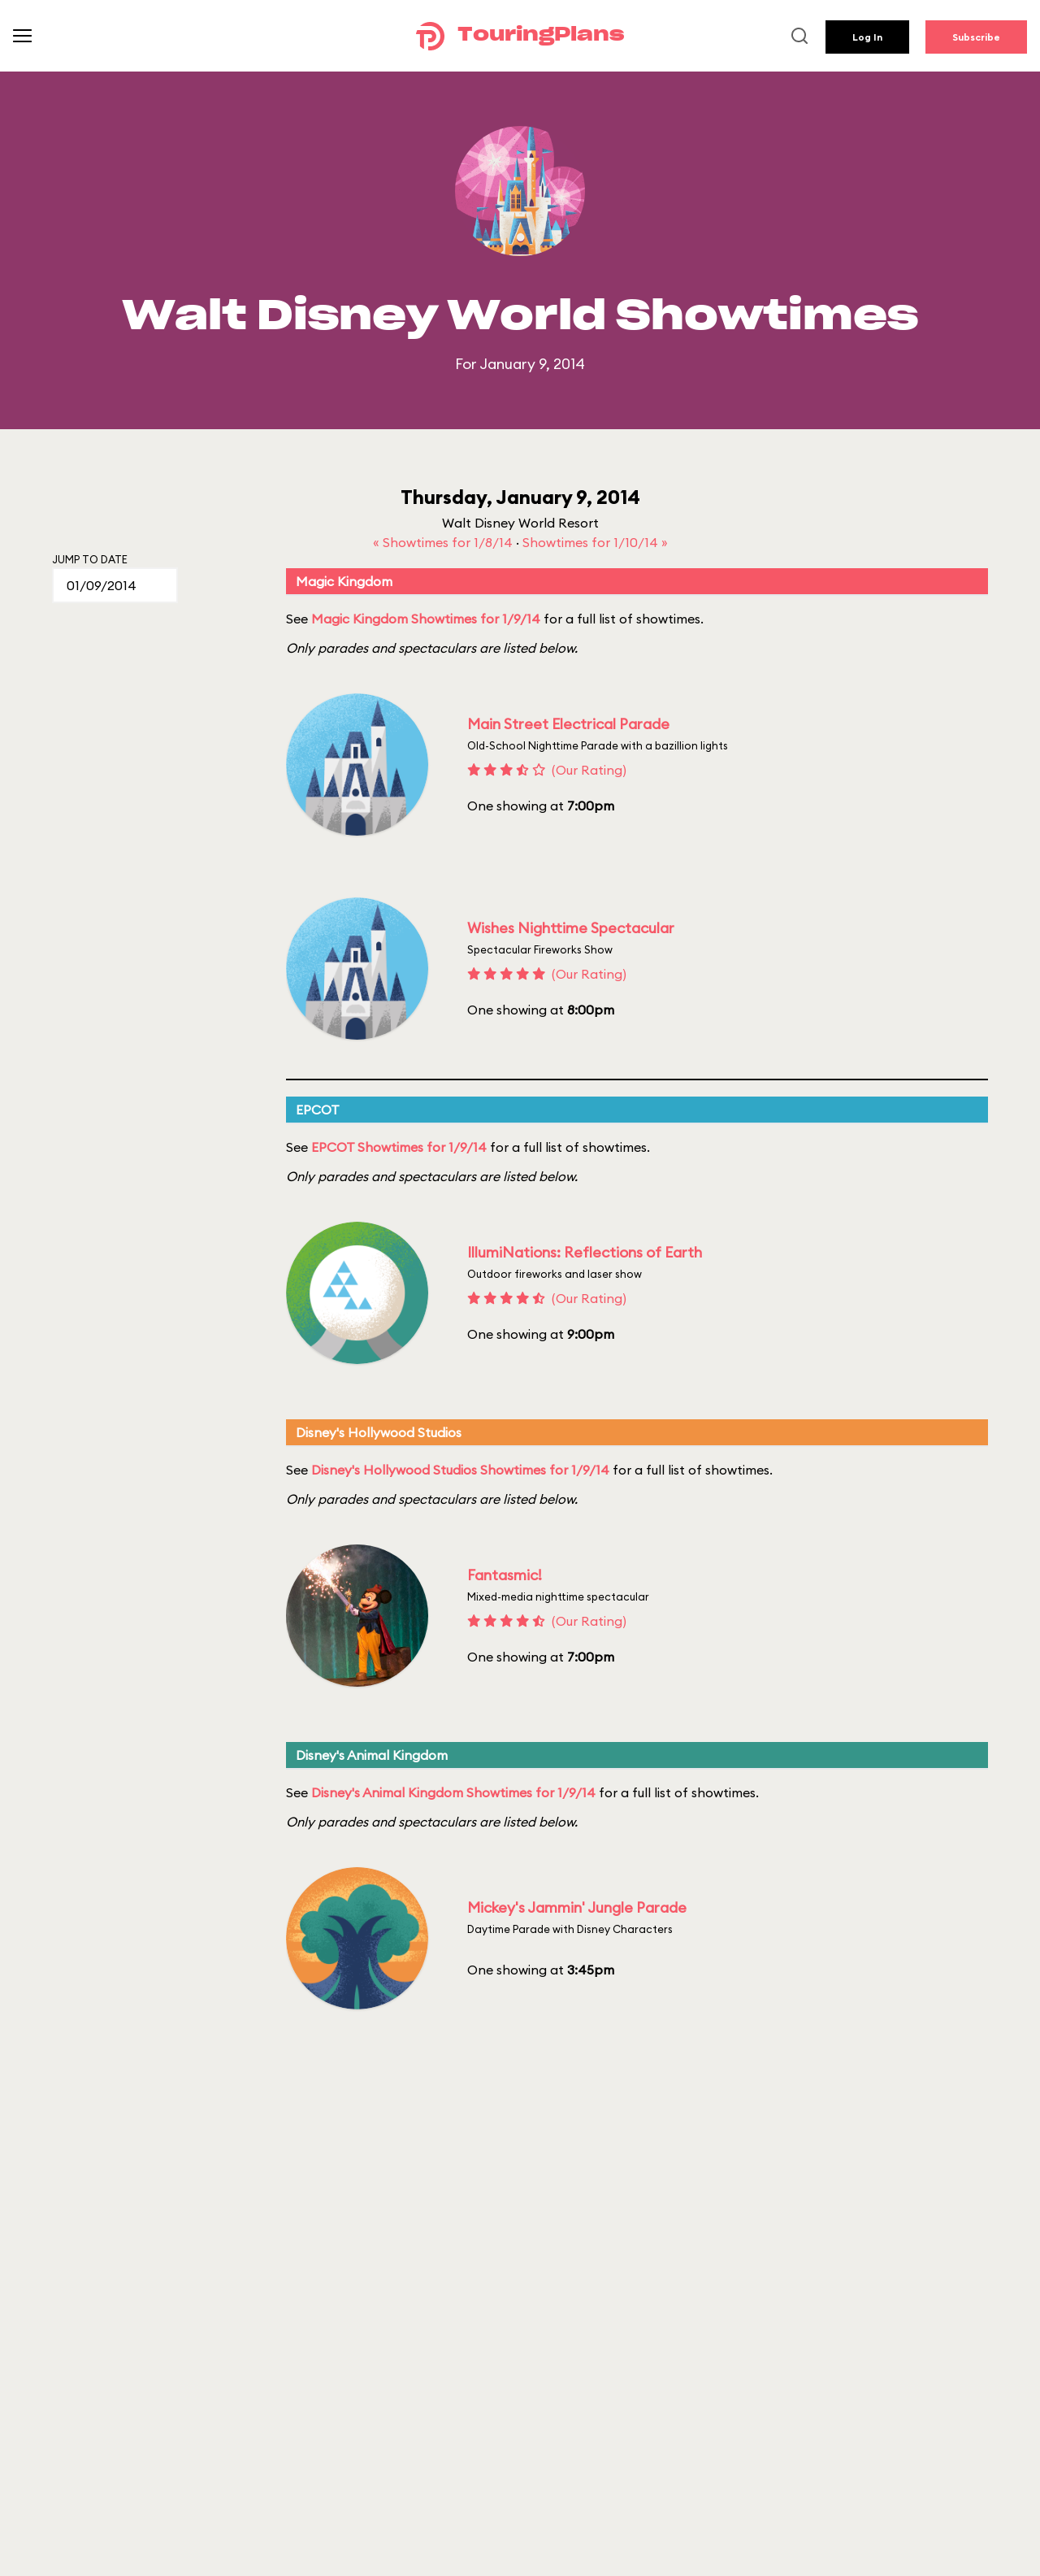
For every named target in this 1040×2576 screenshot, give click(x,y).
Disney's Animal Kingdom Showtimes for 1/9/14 (453, 1792)
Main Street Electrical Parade (568, 724)
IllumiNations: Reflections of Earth (584, 1252)
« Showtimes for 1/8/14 (444, 542)
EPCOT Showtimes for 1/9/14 (399, 1147)
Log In (867, 37)
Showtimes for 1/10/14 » (595, 542)
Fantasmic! (504, 1575)
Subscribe (976, 37)
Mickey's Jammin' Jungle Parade (577, 1907)
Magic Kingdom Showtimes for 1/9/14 (425, 618)
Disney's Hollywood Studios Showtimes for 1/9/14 (460, 1470)
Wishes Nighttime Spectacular (570, 928)
